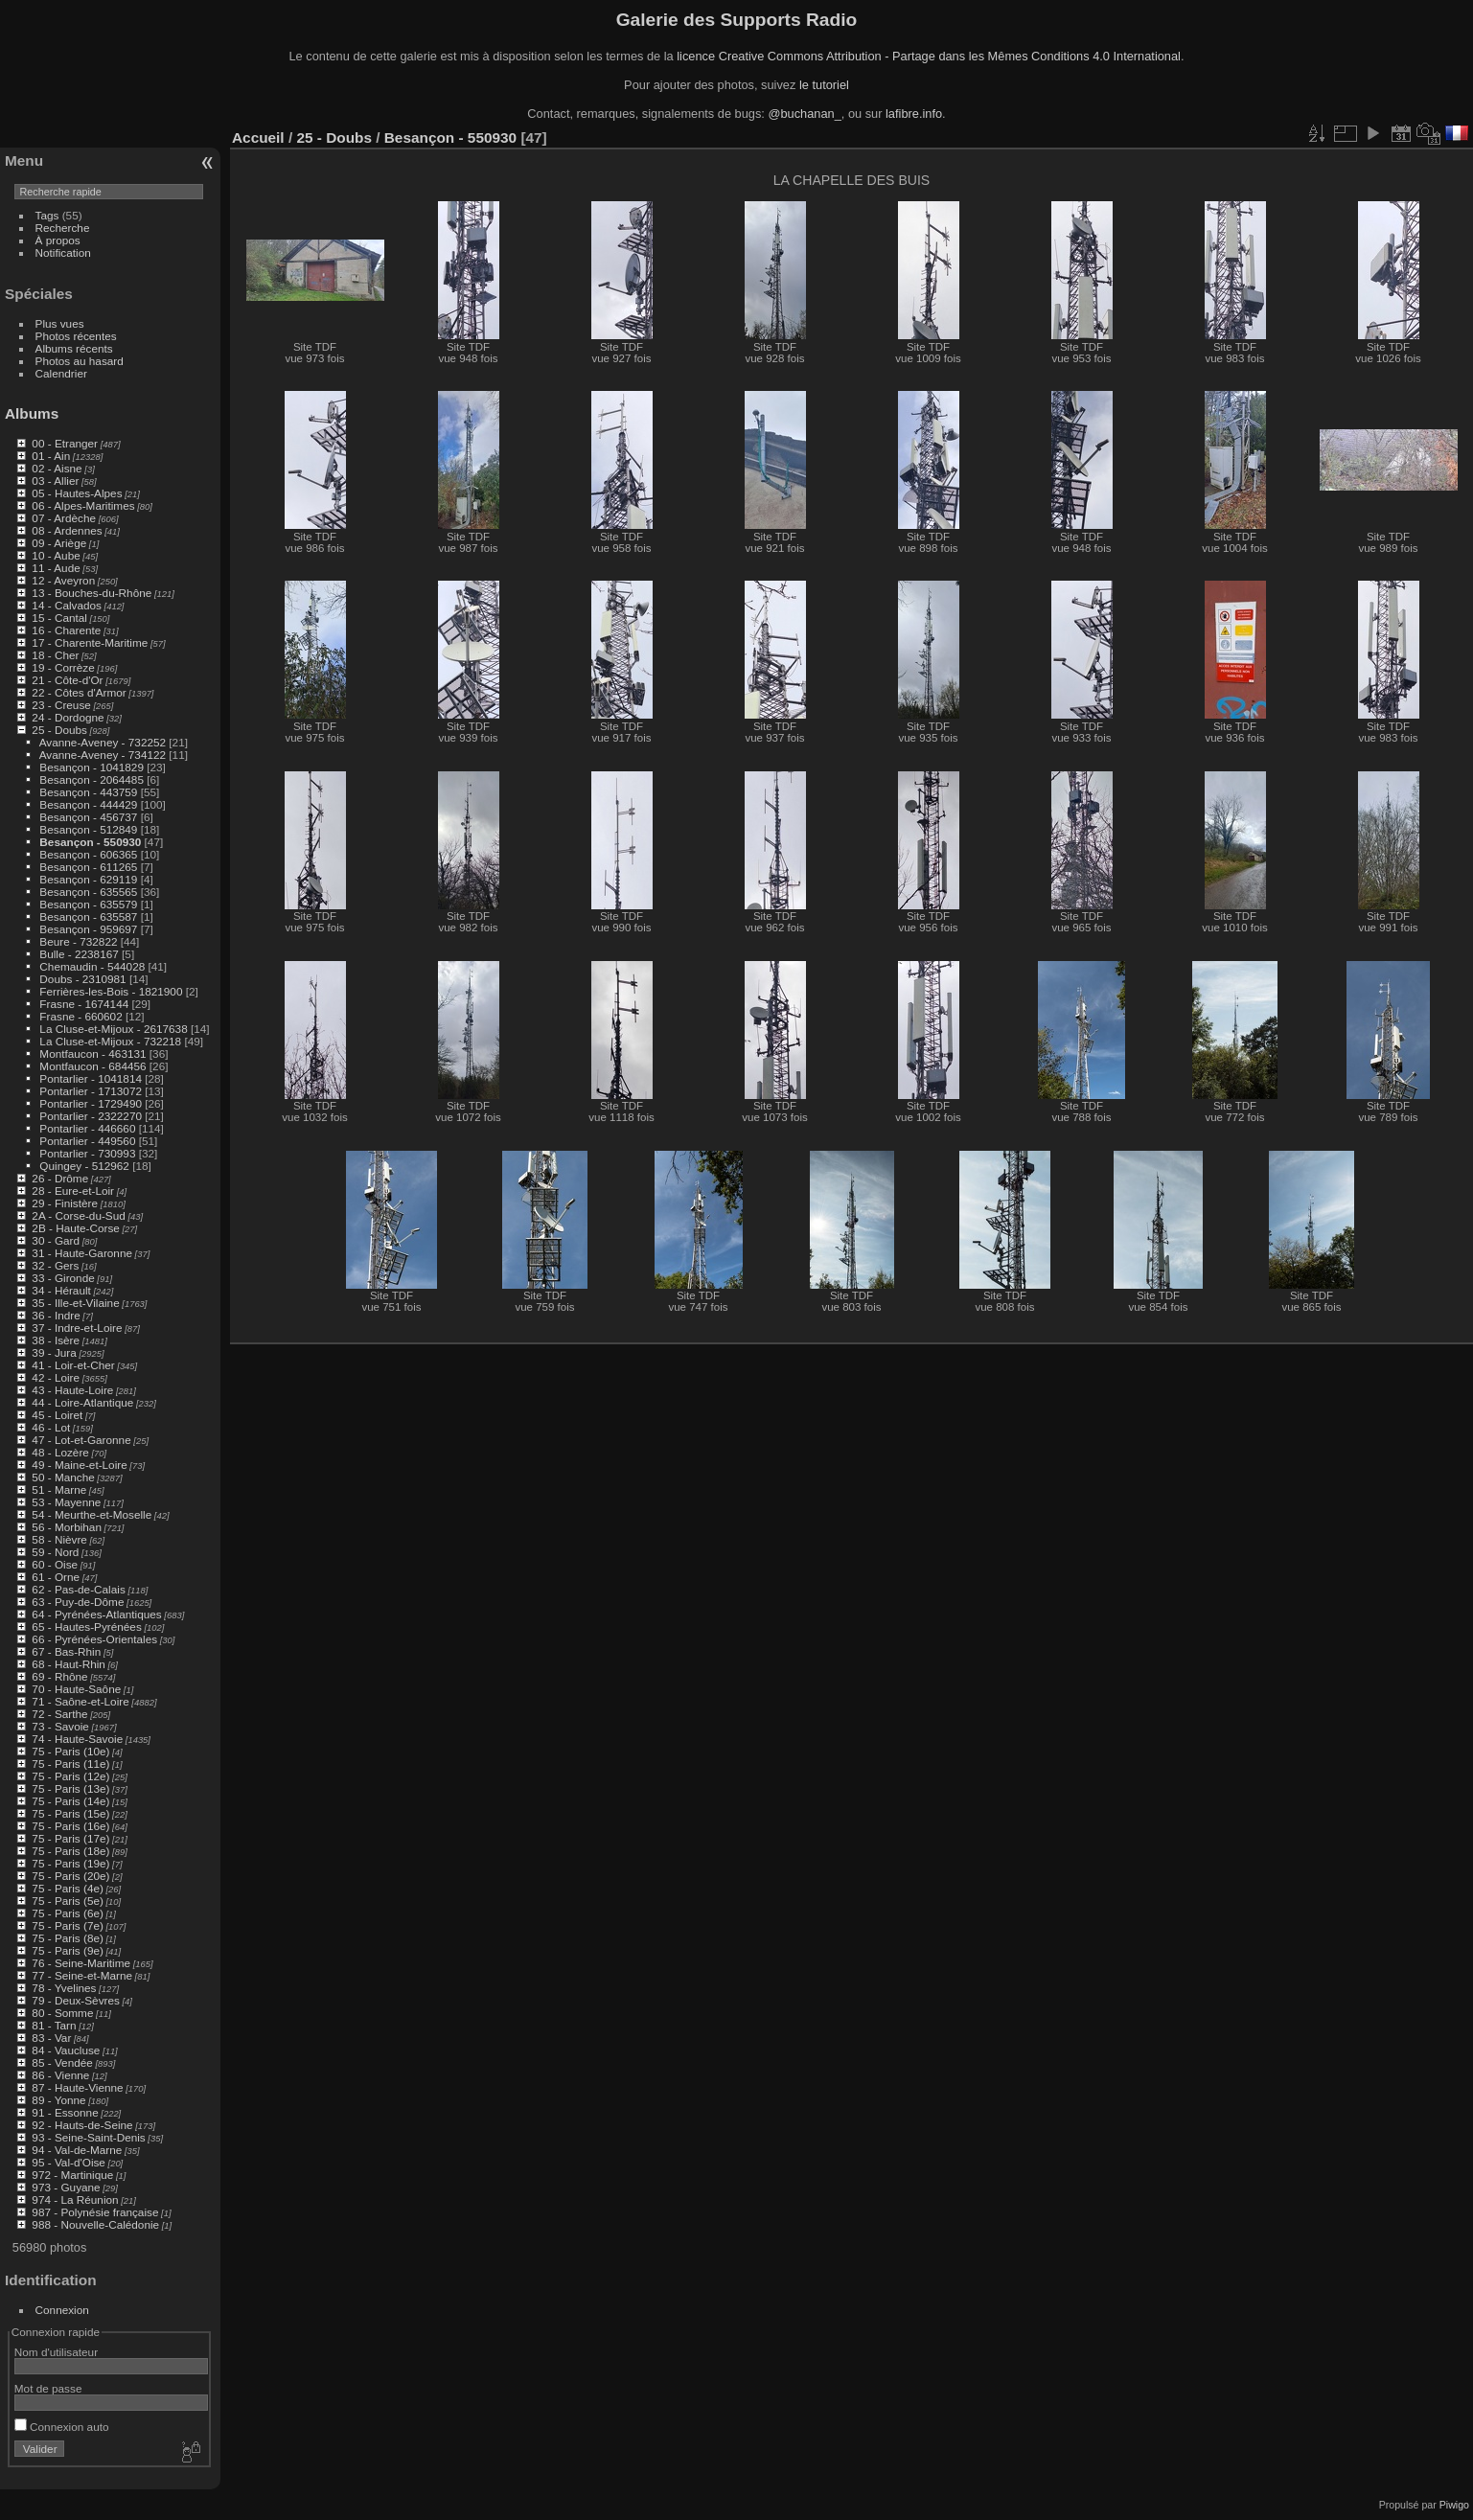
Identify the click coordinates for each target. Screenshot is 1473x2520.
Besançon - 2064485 (91, 779)
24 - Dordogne (68, 717)
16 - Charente (66, 630)
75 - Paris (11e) (70, 1763)
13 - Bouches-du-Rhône (91, 592)
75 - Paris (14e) (70, 1801)
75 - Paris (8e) (68, 1938)
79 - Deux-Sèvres (76, 2000)
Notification (63, 252)
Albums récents (74, 348)
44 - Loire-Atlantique (82, 1402)
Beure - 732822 (78, 941)
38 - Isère (56, 1340)
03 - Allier (55, 480)
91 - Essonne (65, 2112)
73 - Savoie (60, 1726)
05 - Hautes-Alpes (77, 493)
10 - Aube (56, 555)
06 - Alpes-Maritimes (83, 505)
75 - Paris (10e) (70, 1751)
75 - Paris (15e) (70, 1813)
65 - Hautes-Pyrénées (86, 1626)
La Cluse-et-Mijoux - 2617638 (113, 1028)
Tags (47, 215)
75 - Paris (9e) (68, 1950)
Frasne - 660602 (80, 1016)
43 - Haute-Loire (72, 1390)
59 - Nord (55, 1552)
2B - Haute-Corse (76, 1228)
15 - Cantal (59, 617)
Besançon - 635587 (88, 916)
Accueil (258, 137)
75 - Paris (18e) (70, 1850)
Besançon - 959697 (88, 929)
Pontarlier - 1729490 (90, 1103)
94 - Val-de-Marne (77, 2149)
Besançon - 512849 (88, 829)
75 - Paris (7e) (68, 1925)
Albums (31, 413)
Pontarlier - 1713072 (90, 1091)
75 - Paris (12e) (70, 1776)
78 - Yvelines (64, 1988)
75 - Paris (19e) (70, 1863)
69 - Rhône (59, 1676)
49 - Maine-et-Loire (79, 1464)
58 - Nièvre (59, 1539)
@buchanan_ (804, 113)
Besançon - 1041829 (91, 767)
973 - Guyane (66, 2187)
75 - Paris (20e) (70, 1875)
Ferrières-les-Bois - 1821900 (110, 991)
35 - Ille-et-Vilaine (75, 1302)
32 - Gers (55, 1265)
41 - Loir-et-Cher (73, 1365)
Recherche (62, 227)
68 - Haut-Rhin (68, 1664)
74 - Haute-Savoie (77, 1738)
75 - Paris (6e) (68, 1913)
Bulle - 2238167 (78, 954)
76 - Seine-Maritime (81, 1963)
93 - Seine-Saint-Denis (88, 2137)
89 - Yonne (58, 2100)
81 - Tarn (54, 2025)
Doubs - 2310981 (82, 979)
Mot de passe (48, 2388)
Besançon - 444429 (88, 804)
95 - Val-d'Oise (68, 2162)
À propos (58, 240)
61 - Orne (56, 1576)
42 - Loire (56, 1377)
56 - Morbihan (67, 1527)
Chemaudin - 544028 (92, 966)
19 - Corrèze (63, 667)
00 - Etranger (65, 443)
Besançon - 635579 (88, 904)
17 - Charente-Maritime (90, 642)
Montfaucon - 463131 (92, 1053)
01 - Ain (51, 455)
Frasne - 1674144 (83, 1003)
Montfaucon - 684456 (92, 1066)
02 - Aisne (56, 468)
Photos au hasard (79, 361)
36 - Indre (56, 1315)
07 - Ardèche (64, 518)
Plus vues (59, 323)
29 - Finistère (65, 1203)
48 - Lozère (60, 1452)
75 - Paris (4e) (68, 1888)
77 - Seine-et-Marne (82, 1975)
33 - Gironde (63, 1277)
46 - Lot (51, 1427)
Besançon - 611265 (88, 866)
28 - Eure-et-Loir (73, 1190)
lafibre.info (914, 113)
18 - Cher (55, 655)
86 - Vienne (60, 2075)
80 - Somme (62, 2012)
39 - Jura (54, 1352)
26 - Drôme (60, 1178)
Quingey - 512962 (84, 1165)
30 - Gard (56, 1240)
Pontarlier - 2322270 (90, 1116)
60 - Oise (55, 1564)
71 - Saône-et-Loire (80, 1701)
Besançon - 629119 (88, 879)
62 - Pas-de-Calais (78, 1589)
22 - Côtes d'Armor (79, 692)
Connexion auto (61, 2426)
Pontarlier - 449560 (87, 1140)
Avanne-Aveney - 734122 (102, 754)
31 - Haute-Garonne (82, 1253)
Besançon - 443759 (88, 792)
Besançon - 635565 (88, 891)
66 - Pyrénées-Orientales (94, 1639)
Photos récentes (76, 336)
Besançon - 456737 (88, 817)
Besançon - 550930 (90, 842)
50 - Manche (63, 1477)
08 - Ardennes (67, 530)
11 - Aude (56, 567)
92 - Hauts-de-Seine (82, 2125)
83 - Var (51, 2037)
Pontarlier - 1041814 (90, 1078)
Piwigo (1454, 2504)
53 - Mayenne (66, 1502)
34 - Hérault (61, 1290)
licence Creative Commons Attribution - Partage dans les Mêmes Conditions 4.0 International (929, 56)
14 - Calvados (67, 605)
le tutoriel (824, 85)
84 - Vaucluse (66, 2050)
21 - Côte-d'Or (67, 680)
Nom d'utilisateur (56, 2352)
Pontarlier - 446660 (87, 1128)
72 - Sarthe (59, 1713)
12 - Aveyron (63, 580)
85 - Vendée (62, 2062)
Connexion (62, 2309)
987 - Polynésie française (95, 2212)
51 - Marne (59, 1489)
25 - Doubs (59, 729)
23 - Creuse (61, 705)
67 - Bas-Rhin (66, 1651)
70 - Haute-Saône (76, 1689)
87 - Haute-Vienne (77, 2087)
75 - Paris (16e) (70, 1826)
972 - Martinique (72, 2174)
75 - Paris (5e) (68, 1900)
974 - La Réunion (75, 2199)
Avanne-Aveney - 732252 (102, 742)
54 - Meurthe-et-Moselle (91, 1514)
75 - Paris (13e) (70, 1788)
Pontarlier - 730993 (87, 1153)
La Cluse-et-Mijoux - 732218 (110, 1041)
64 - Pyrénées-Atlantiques (96, 1614)
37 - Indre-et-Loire (77, 1327)
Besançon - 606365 (88, 854)
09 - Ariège (59, 543)
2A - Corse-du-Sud (78, 1215)
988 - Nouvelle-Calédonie (95, 2224)
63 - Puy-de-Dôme (78, 1601)
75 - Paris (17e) (70, 1838)
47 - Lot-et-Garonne (81, 1439)
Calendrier (61, 373)
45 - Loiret (57, 1415)
